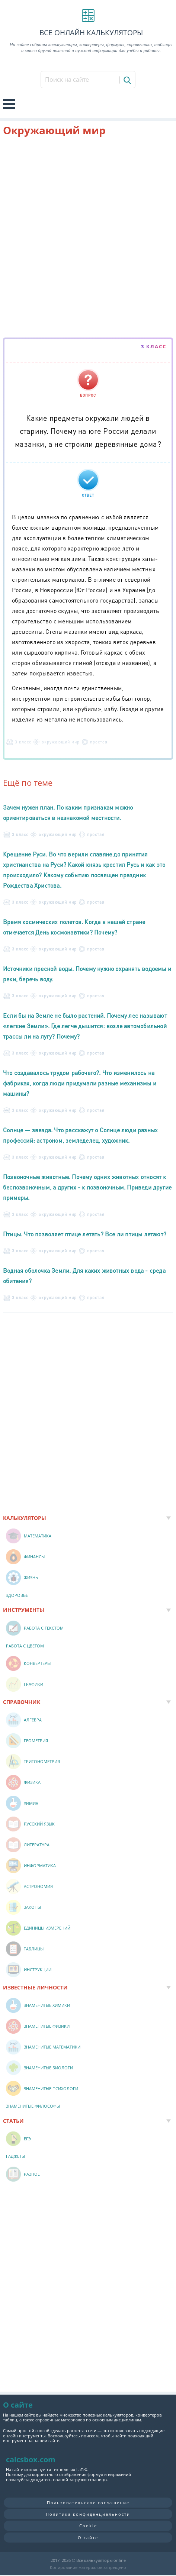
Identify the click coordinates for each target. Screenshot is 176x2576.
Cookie (88, 2525)
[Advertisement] (88, 238)
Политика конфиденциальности (88, 2514)
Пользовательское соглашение (88, 2502)
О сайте (88, 2537)
